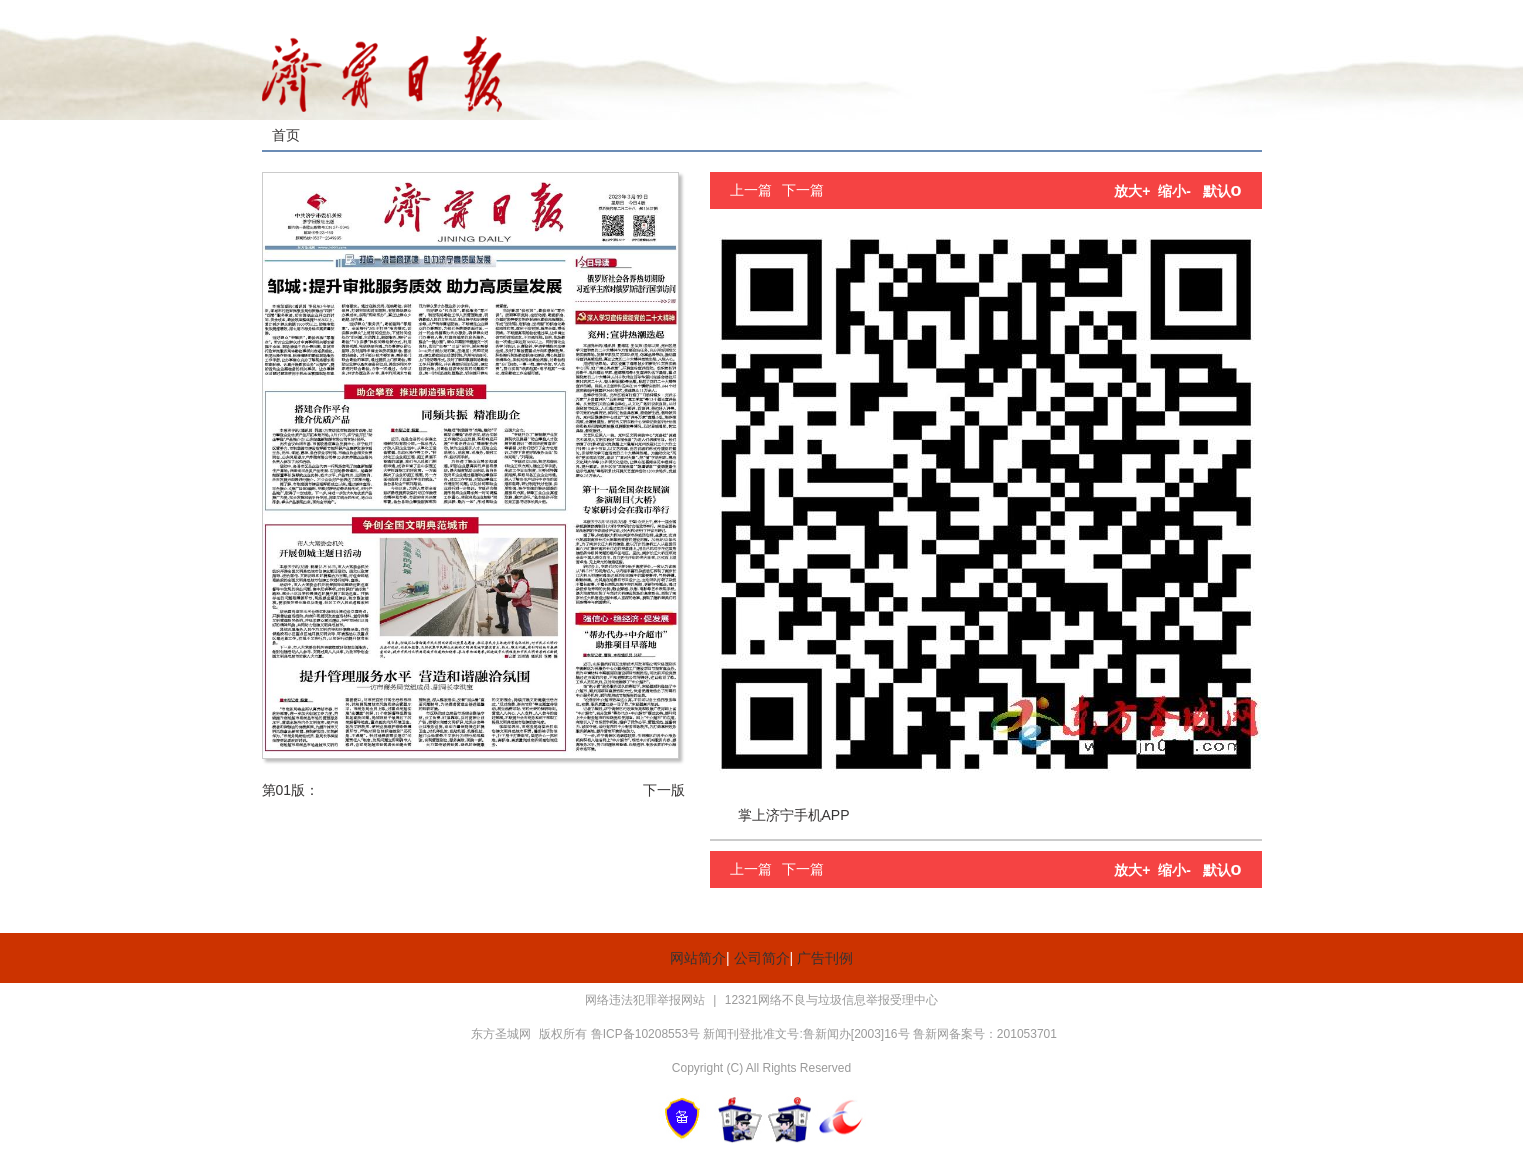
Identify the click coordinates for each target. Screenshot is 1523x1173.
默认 (1222, 191)
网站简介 (698, 958)
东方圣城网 (501, 1034)
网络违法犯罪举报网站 (646, 1000)
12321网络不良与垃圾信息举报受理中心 (831, 1000)
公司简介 (762, 958)
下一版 (664, 790)
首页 (286, 135)
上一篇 (751, 190)
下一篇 (803, 190)
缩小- (1174, 191)
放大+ (1132, 191)
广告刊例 (825, 958)
